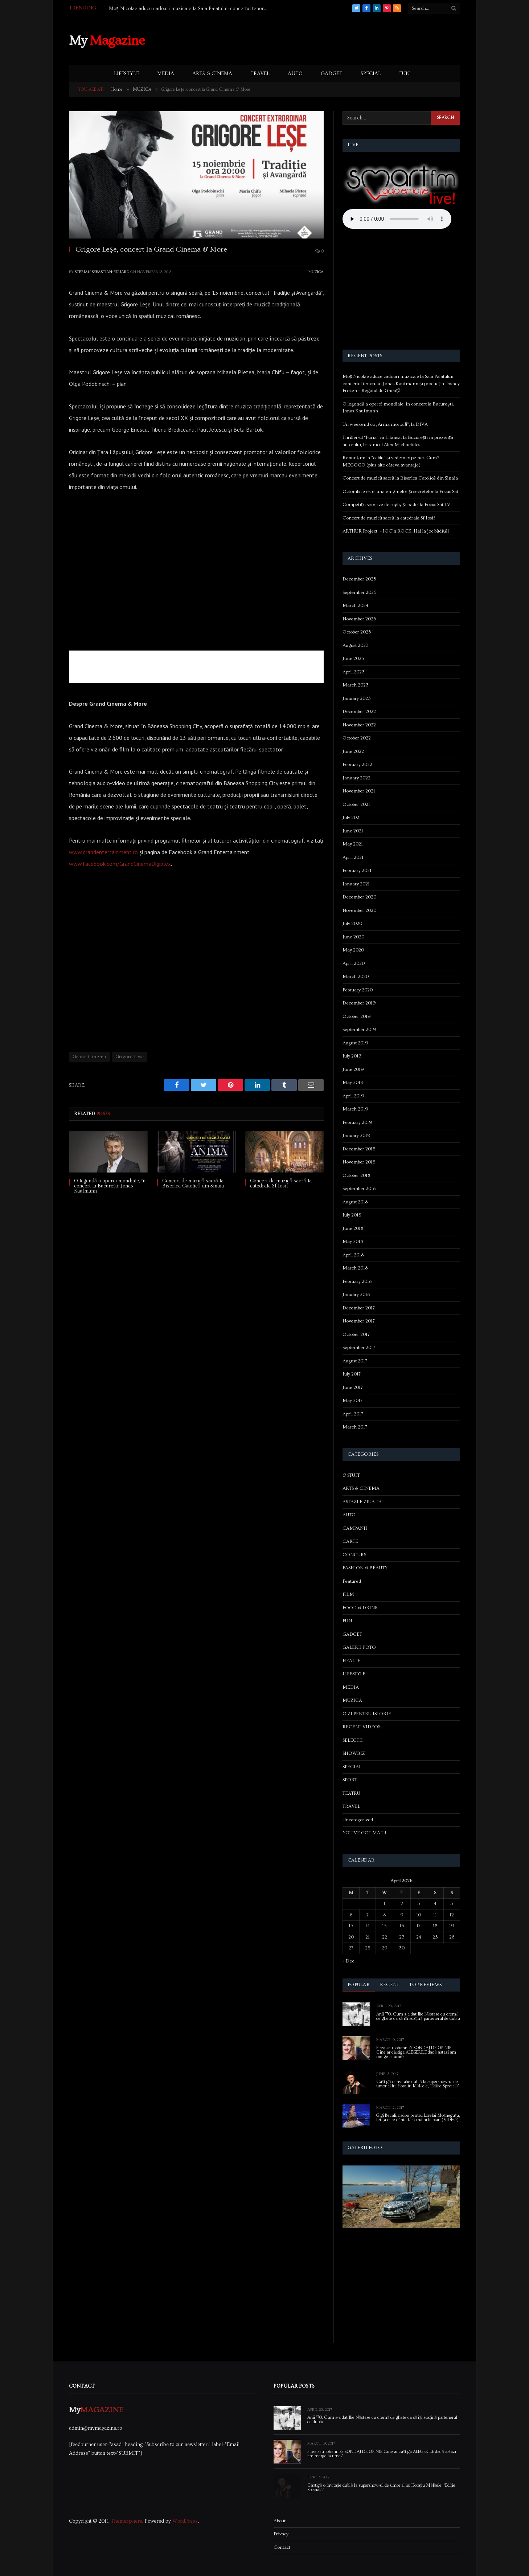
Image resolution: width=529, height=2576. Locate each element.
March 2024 (355, 605)
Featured (352, 1581)
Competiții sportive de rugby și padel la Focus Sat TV (396, 504)
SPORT (350, 1779)
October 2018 (356, 1175)
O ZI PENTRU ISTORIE (367, 1713)
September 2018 (359, 1188)
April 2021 (353, 857)
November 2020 (359, 910)
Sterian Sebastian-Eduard (102, 271)
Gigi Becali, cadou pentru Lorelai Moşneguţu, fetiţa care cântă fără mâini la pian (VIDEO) (418, 2118)
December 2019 (359, 1003)
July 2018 (352, 1215)
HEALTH (352, 1660)
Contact (282, 2547)
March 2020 (356, 976)
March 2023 (356, 685)
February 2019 (357, 1122)
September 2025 (360, 592)
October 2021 (356, 804)
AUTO (295, 74)
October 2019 (357, 1016)
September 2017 (359, 1347)
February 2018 (357, 1281)
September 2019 (359, 1029)
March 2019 (355, 1109)
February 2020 (358, 990)
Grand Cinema (89, 1056)
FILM (348, 1594)
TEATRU (351, 1793)
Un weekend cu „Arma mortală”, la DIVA (385, 424)
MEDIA (165, 74)
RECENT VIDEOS (361, 1726)
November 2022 (359, 724)
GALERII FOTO (359, 1647)
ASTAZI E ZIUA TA (362, 1501)
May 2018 (353, 1241)
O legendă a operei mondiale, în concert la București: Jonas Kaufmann (109, 1186)
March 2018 (355, 1268)
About (280, 2520)
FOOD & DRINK (360, 1607)
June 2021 (353, 830)
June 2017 (353, 1387)
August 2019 (355, 1043)
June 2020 (353, 936)
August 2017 (355, 1361)
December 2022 (359, 711)
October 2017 (356, 1334)
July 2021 (352, 817)
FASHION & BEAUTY (365, 1567)
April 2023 (354, 671)
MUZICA (316, 271)
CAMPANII (355, 1528)
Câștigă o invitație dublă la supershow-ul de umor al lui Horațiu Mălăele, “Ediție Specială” (418, 2084)
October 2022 (357, 738)
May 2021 (353, 844)
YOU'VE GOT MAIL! (364, 1832)
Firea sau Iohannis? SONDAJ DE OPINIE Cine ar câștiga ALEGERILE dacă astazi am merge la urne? (416, 2052)
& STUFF (351, 1475)
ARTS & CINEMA (212, 74)
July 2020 (352, 923)
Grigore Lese (129, 1056)
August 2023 (356, 645)
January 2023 (357, 698)
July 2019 (352, 1056)
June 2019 (353, 1069)
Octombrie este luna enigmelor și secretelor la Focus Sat (400, 491)
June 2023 (353, 658)
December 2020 (359, 897)
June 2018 (353, 1228)
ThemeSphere (126, 2521)
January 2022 (356, 777)
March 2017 (355, 1427)
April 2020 (354, 963)
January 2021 (356, 883)
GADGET (332, 74)
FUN (404, 74)
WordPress (185, 2521)
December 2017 (359, 1308)
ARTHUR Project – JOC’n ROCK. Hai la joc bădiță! (396, 531)
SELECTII (353, 1740)
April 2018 (353, 1255)
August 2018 (355, 1202)
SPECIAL (371, 74)
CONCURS (354, 1554)
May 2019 (353, 1082)
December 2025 (359, 579)
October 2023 (357, 632)
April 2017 (353, 1414)
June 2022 (353, 751)
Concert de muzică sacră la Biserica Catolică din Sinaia (193, 1183)
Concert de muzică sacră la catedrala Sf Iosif (280, 1183)
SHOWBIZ (354, 1753)
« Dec (348, 1961)
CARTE (350, 1541)
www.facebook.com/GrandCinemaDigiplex (120, 863)
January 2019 (356, 1135)
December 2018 (359, 1149)
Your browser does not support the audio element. (397, 219)
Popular (359, 1984)
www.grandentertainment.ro (103, 852)
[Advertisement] (328, 39)
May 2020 (353, 950)
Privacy (281, 2533)
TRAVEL (260, 74)
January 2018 (356, 1294)
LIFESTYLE (126, 74)
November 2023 (359, 618)
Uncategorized (358, 1819)
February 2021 (357, 870)
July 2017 (352, 1374)
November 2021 (359, 791)
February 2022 (357, 764)
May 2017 (352, 1400)
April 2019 (353, 1096)
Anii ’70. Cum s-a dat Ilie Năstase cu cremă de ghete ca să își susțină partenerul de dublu (418, 2016)
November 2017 (359, 1321)
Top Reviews (425, 1984)
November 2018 (359, 1162)
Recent (389, 1984)
